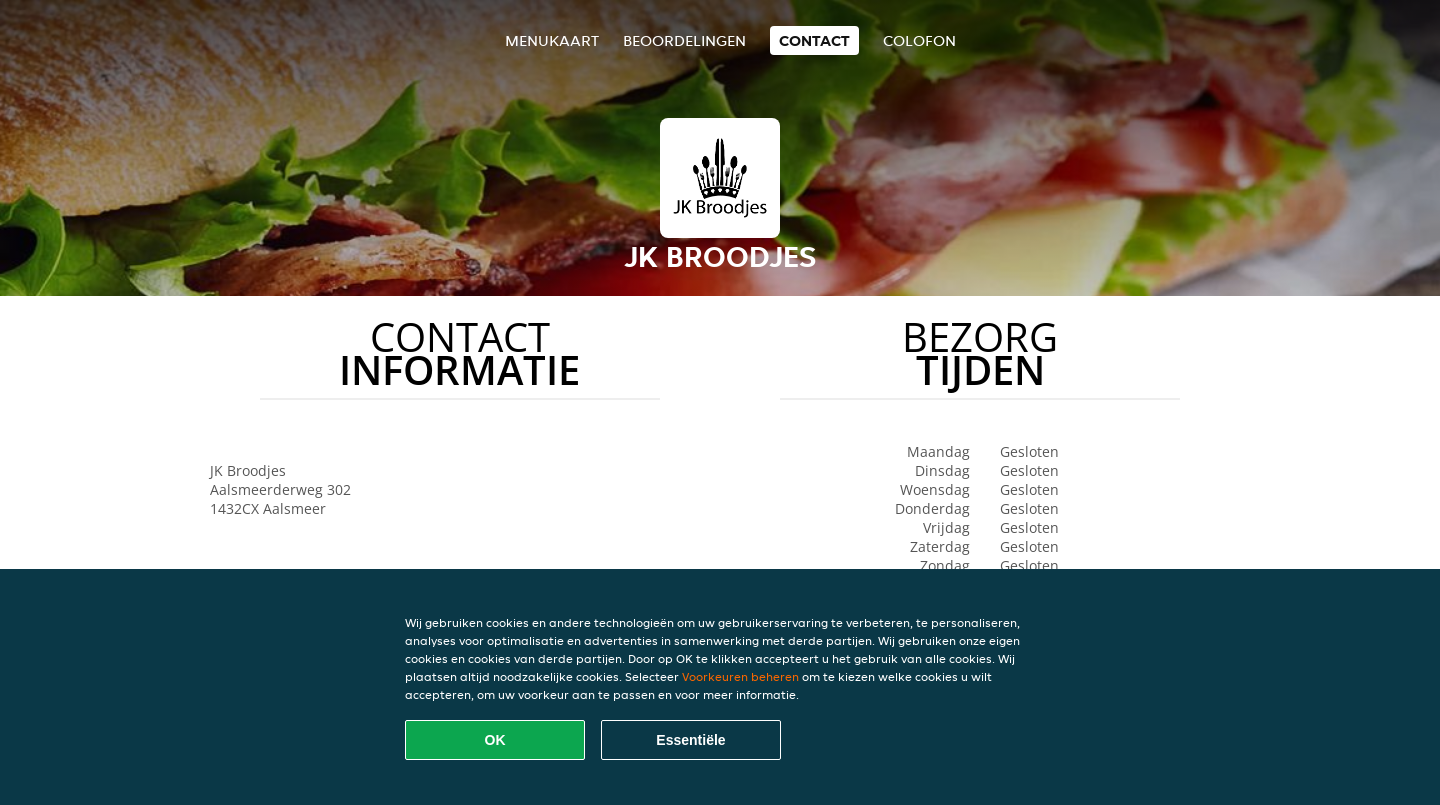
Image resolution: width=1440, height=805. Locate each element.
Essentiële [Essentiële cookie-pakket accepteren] (690, 740)
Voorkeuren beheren (740, 676)
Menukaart (552, 40)
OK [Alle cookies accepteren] (495, 740)
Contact (814, 40)
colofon (919, 40)
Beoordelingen (684, 40)
